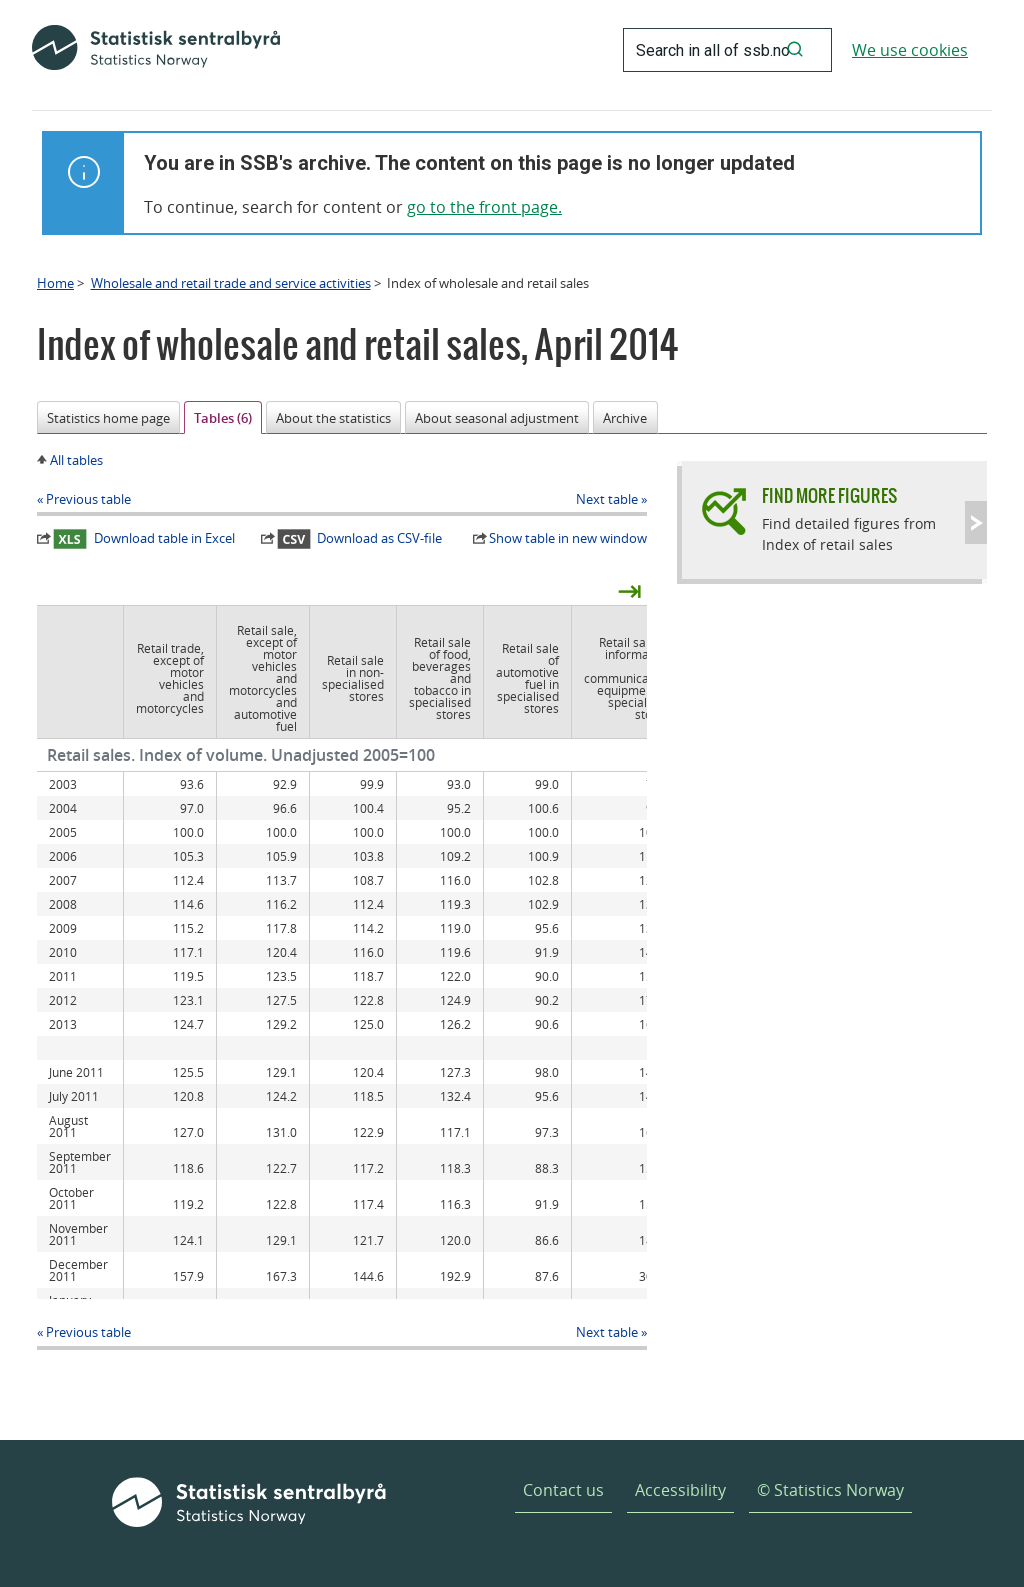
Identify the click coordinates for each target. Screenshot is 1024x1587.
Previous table (88, 499)
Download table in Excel (144, 539)
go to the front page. (484, 207)
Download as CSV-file (360, 539)
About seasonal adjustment (497, 418)
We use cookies (910, 50)
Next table (607, 499)
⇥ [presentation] (629, 590)
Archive (625, 418)
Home (55, 283)
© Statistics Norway (830, 1490)
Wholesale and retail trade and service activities (231, 283)
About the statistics (333, 418)
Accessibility (680, 1490)
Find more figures (829, 495)
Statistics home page (108, 418)
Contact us (563, 1490)
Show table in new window (568, 538)
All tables (76, 460)
